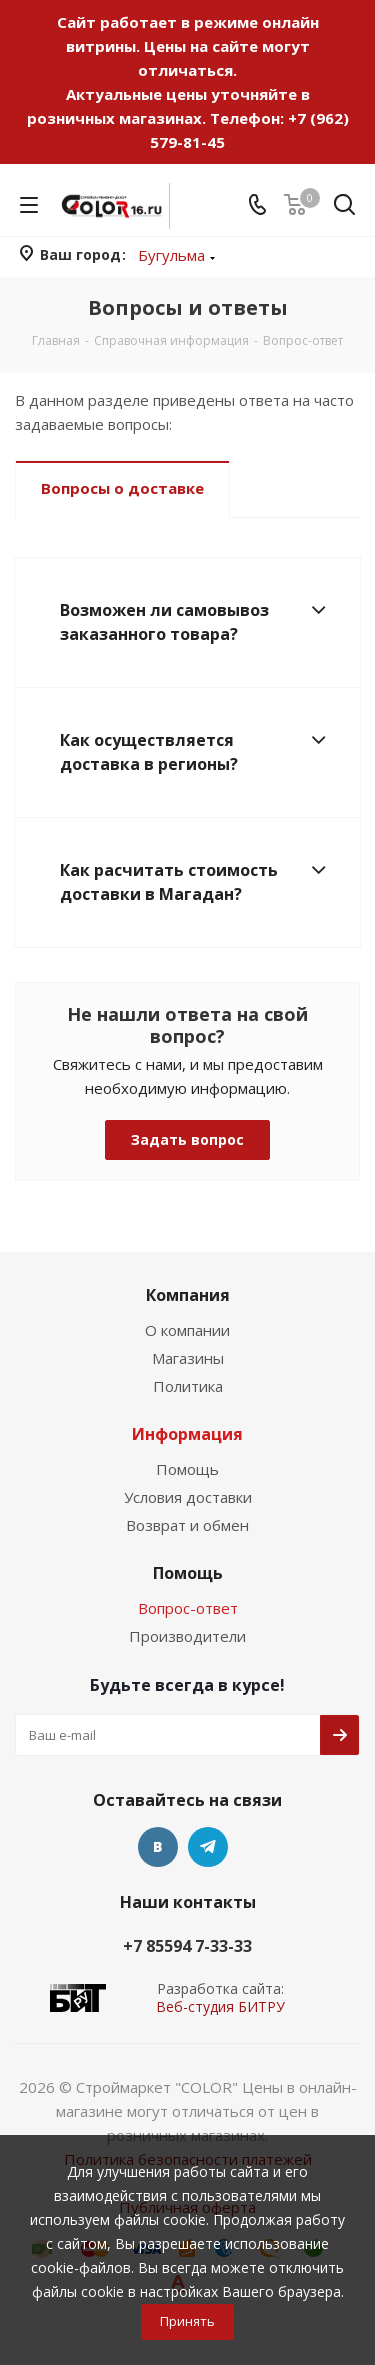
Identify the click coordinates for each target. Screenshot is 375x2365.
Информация (187, 1434)
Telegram (208, 1847)
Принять (187, 2321)
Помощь (187, 1469)
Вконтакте (158, 1847)
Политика (188, 1386)
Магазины (188, 1358)
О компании (187, 1330)
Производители (187, 1636)
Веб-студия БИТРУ (220, 2006)
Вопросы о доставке (122, 488)
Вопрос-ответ (188, 1608)
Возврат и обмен (187, 1525)
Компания (188, 1295)
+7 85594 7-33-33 (187, 1946)
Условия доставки (188, 1497)
